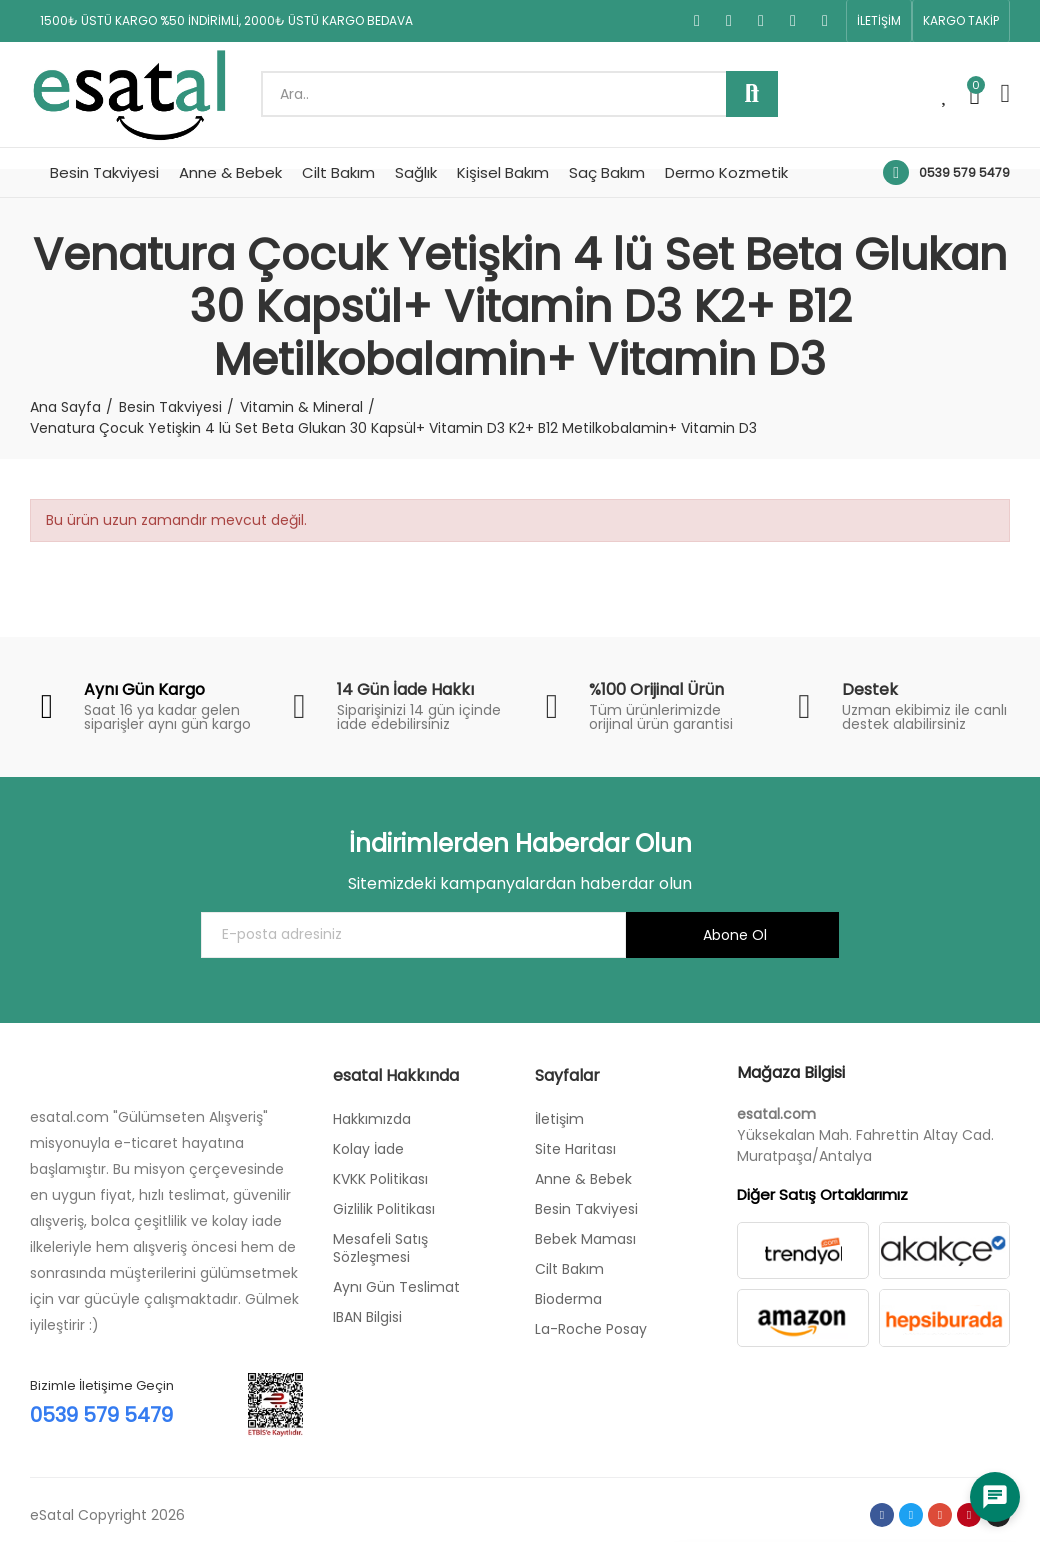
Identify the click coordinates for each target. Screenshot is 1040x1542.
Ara (752, 94)
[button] (879, 21)
